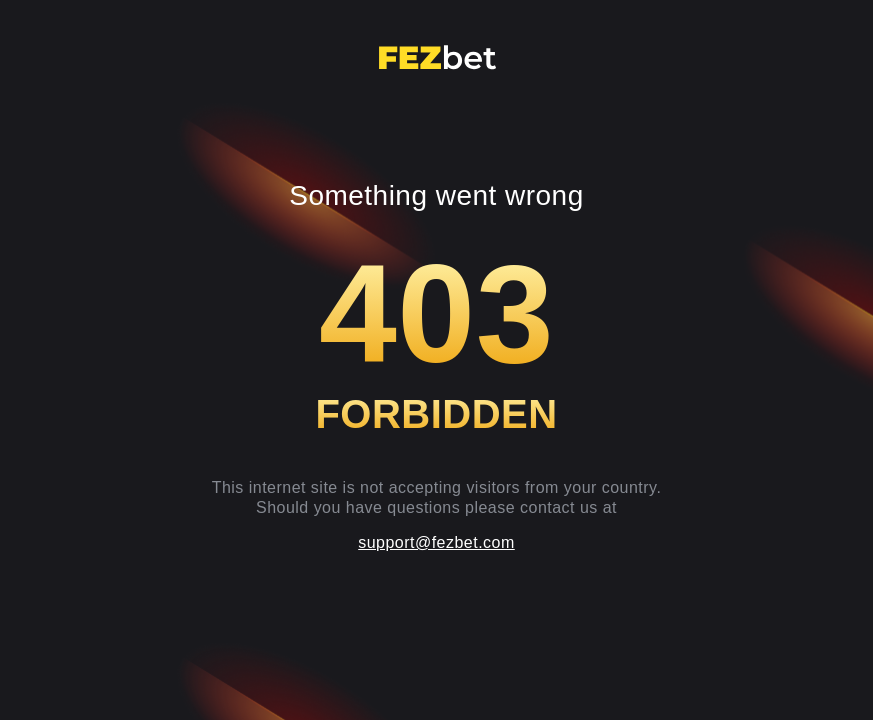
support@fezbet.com (436, 542)
